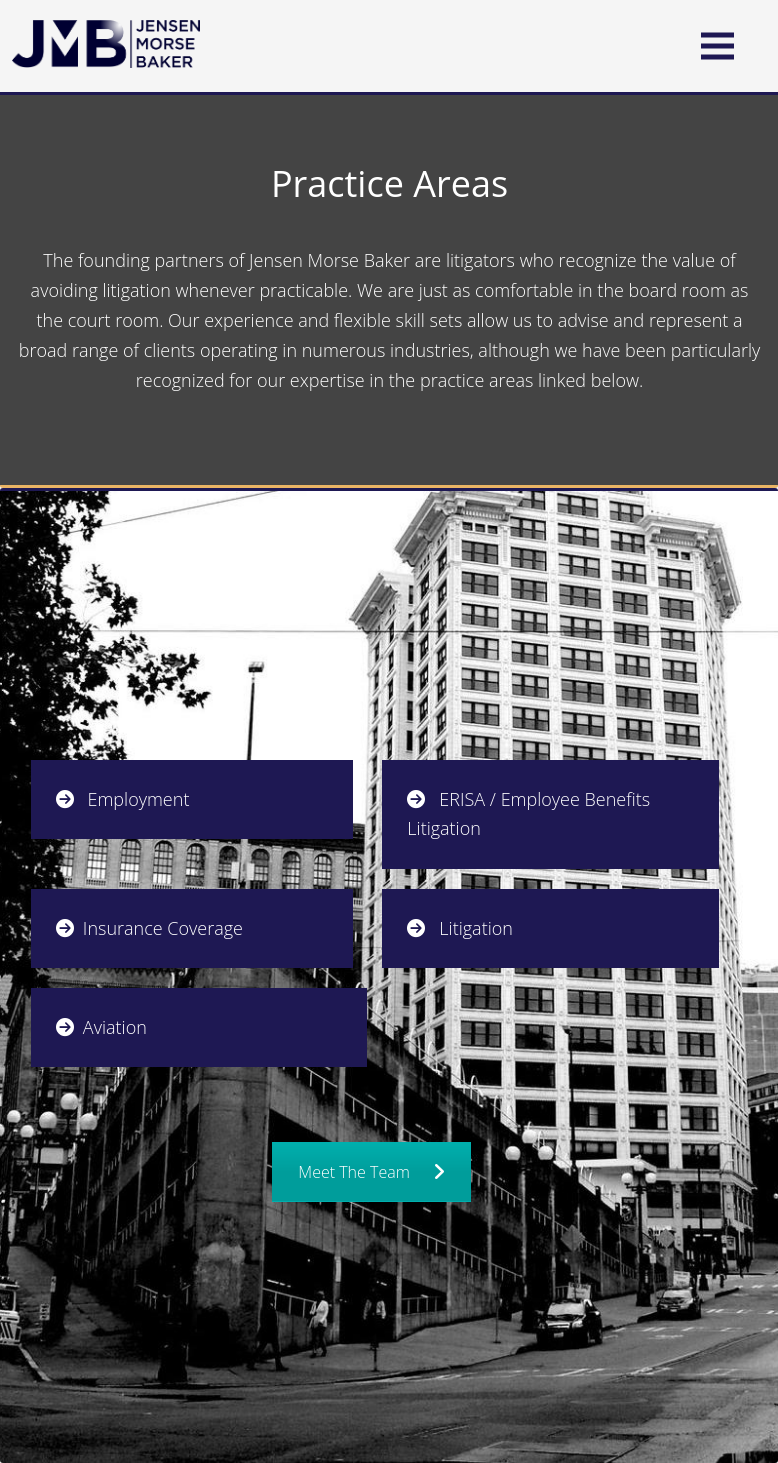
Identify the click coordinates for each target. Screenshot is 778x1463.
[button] (717, 45)
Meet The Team (371, 1172)
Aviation (101, 1027)
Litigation (460, 928)
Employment (123, 799)
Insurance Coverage (149, 928)
